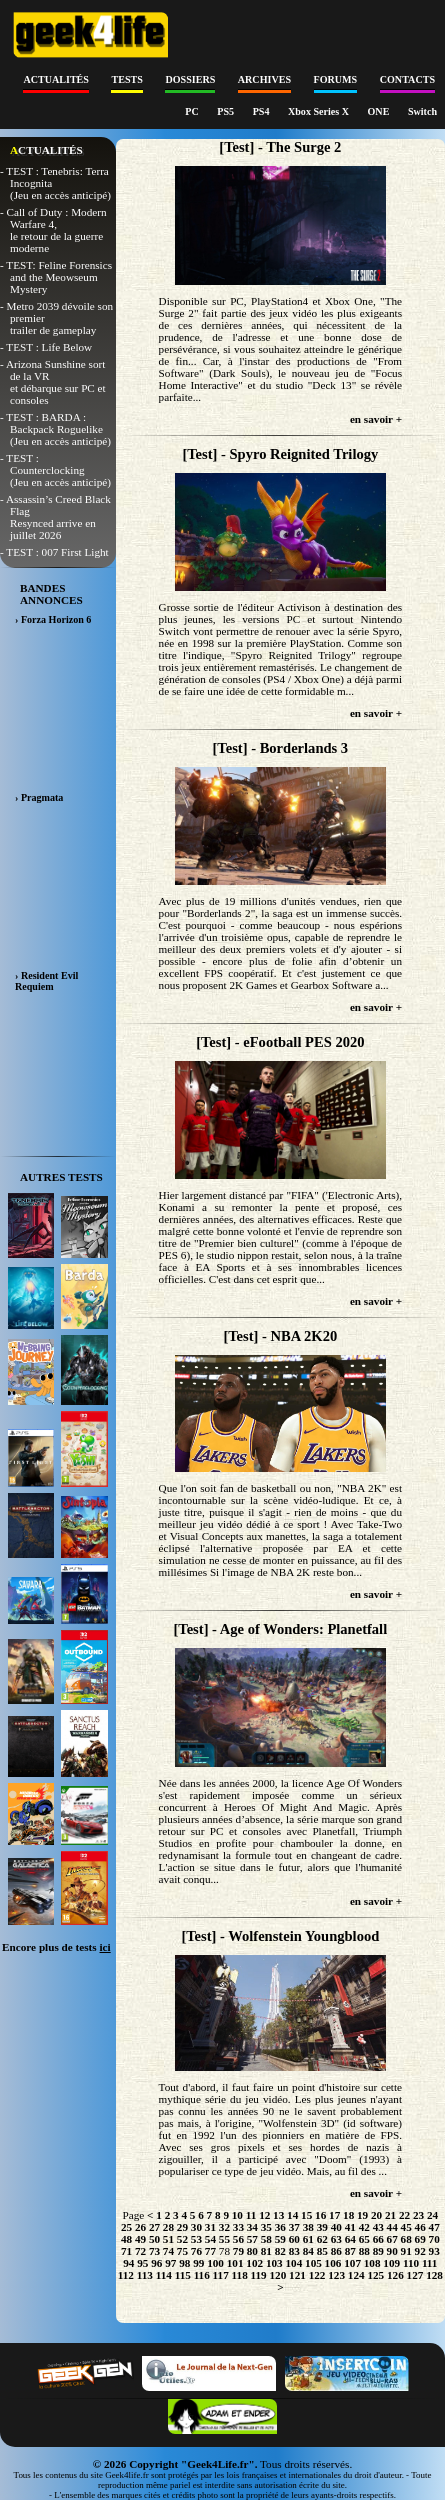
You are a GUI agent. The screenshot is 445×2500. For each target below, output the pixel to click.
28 (168, 2227)
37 (294, 2227)
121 (297, 2275)
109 (391, 2263)
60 (294, 2239)
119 (259, 2275)
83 (294, 2251)
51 (168, 2239)
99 (198, 2263)
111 (430, 2263)
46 (420, 2227)
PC (193, 111)
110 (411, 2263)
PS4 (262, 111)
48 (126, 2239)
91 (406, 2251)
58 (266, 2239)
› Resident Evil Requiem (46, 981)
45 (406, 2227)
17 (334, 2215)
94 (128, 2263)
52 (182, 2239)
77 (210, 2251)
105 (313, 2263)
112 (126, 2275)
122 (317, 2275)
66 (378, 2239)
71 (126, 2251)
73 (154, 2251)
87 (350, 2251)
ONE (380, 111)
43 (378, 2227)
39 (322, 2227)
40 (336, 2227)
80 (252, 2251)
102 (254, 2263)
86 (336, 2251)
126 (395, 2275)
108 (372, 2263)
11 (251, 2215)
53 (196, 2239)
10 (237, 2215)
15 (306, 2215)
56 (238, 2239)
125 (375, 2275)
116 (202, 2275)
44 (392, 2227)
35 (266, 2227)
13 (278, 2215)
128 (434, 2275)
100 (215, 2263)
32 (224, 2227)
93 (434, 2251)
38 (308, 2227)
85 (322, 2251)
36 (280, 2227)
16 (320, 2215)
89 (378, 2251)
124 (356, 2275)
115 (183, 2275)
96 (156, 2263)
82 (280, 2251)
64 (350, 2239)
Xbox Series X (320, 111)
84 (308, 2251)
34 (252, 2227)
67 (392, 2239)
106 (333, 2263)
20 (376, 2215)
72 (140, 2251)
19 (362, 2215)
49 (140, 2239)
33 (238, 2227)
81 (266, 2251)
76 (196, 2251)
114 (164, 2275)
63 (336, 2239)
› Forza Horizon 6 (53, 619)
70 (434, 2239)
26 (140, 2227)
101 (235, 2263)
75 (182, 2251)
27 (154, 2227)
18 (348, 2215)
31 (210, 2227)
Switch (422, 111)
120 (278, 2275)
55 (224, 2239)
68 (406, 2239)
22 (404, 2215)
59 (280, 2239)
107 (352, 2263)
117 (221, 2275)
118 (240, 2275)
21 (390, 2215)
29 (182, 2227)
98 (184, 2263)
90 (392, 2251)
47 (434, 2227)
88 (364, 2251)
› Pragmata (39, 797)
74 (168, 2251)
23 (418, 2215)
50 (154, 2239)
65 (364, 2239)
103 (274, 2263)
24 (432, 2215)
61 (308, 2239)
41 (350, 2227)
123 (336, 2275)
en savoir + (376, 419)
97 (170, 2263)
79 (238, 2251)
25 (126, 2227)
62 (322, 2239)
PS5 (226, 111)
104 (293, 2263)
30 (196, 2227)
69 (420, 2239)
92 (420, 2251)
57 (252, 2239)
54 (210, 2239)
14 (292, 2215)
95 (142, 2263)
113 (145, 2275)
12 (264, 2215)
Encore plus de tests (56, 1947)
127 (415, 2275)
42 (364, 2227)
